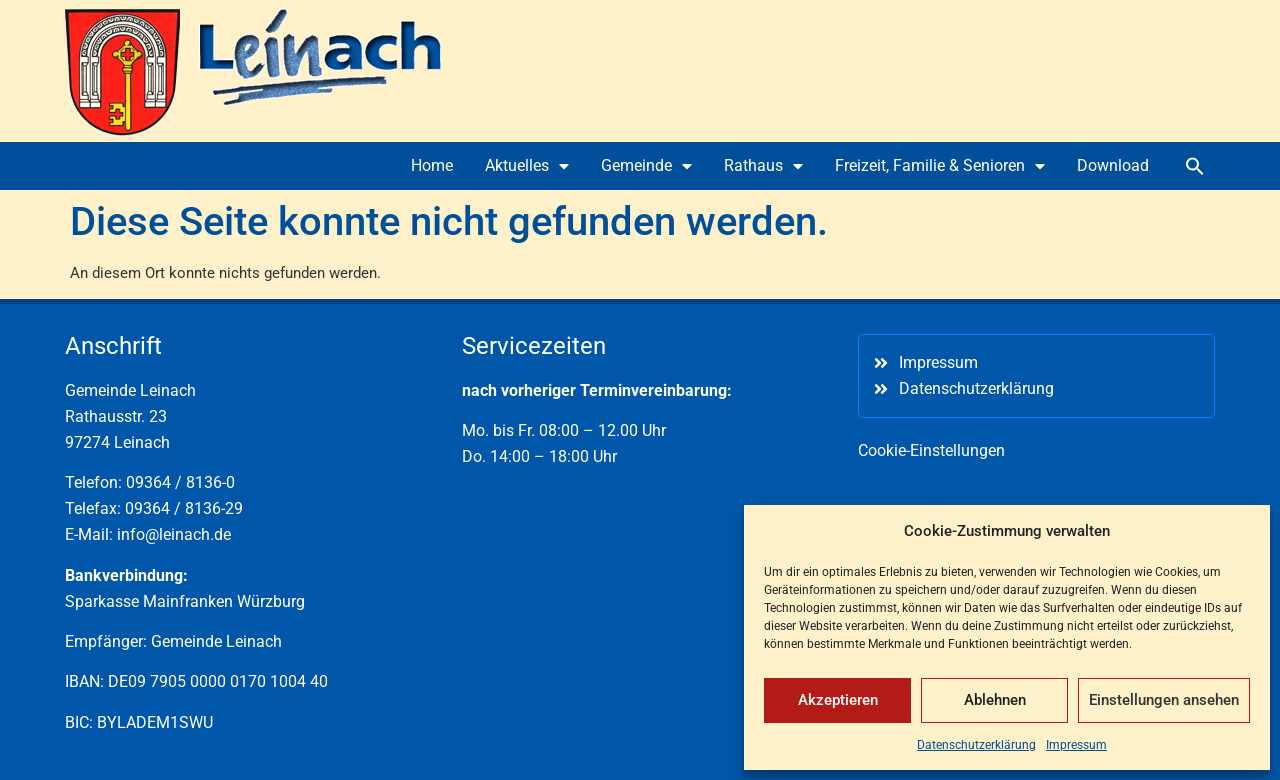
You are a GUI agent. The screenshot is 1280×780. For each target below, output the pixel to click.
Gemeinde (646, 166)
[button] (1195, 166)
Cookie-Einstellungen (931, 450)
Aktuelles (527, 166)
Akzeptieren (838, 700)
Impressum (1076, 745)
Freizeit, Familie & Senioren (940, 166)
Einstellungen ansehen (1164, 700)
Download (1113, 165)
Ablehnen (995, 700)
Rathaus (763, 166)
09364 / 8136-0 (180, 482)
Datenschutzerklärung (976, 745)
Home (432, 165)
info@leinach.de (174, 534)
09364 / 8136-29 (184, 508)
